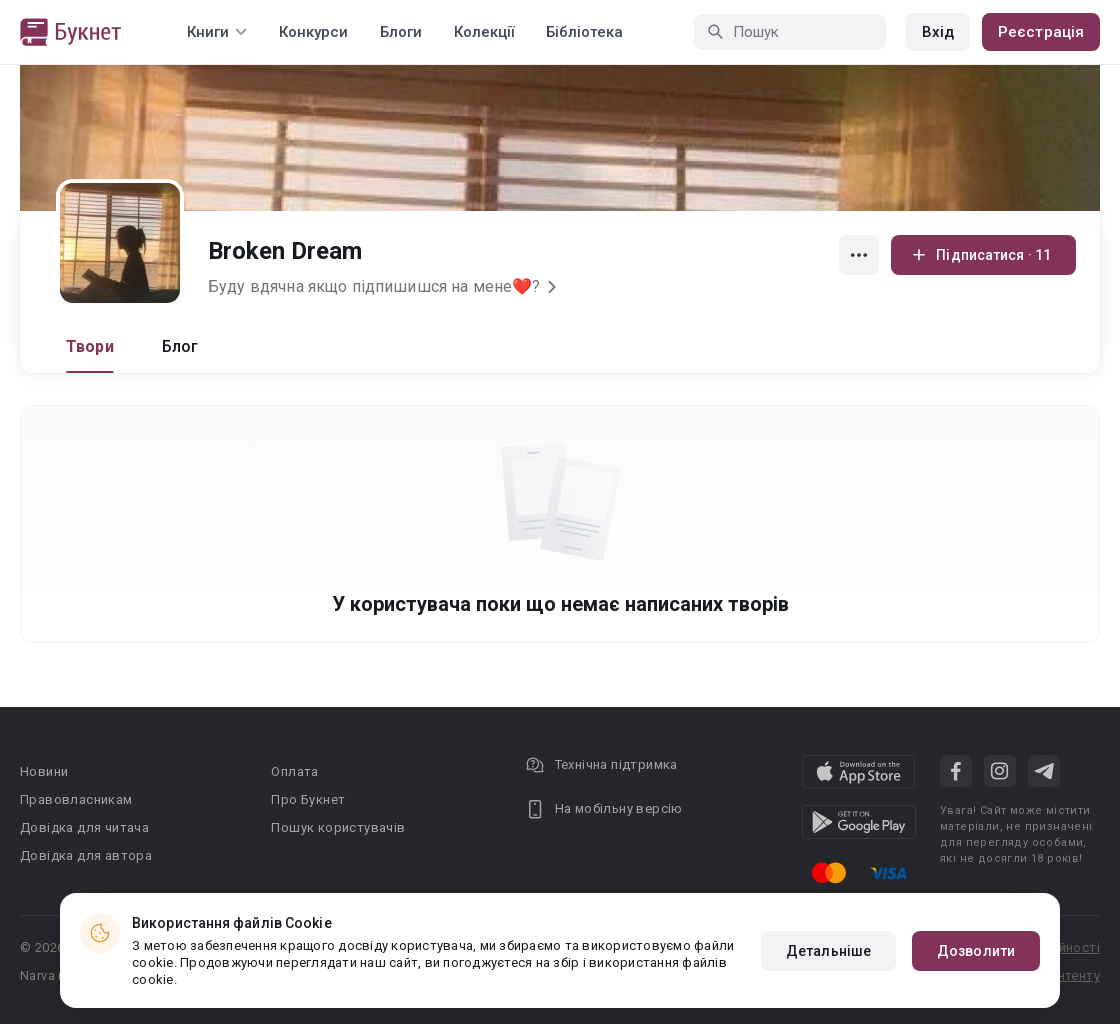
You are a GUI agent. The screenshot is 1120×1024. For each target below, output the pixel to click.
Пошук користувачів (338, 827)
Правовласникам (76, 799)
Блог (180, 346)
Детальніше (828, 951)
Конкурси (313, 32)
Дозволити (976, 951)
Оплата (294, 771)
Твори (90, 346)
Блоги (401, 32)
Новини (44, 771)
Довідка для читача (84, 827)
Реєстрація (1041, 32)
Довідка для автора (86, 855)
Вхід (938, 32)
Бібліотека (584, 32)
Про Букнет (308, 799)
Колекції (484, 32)
